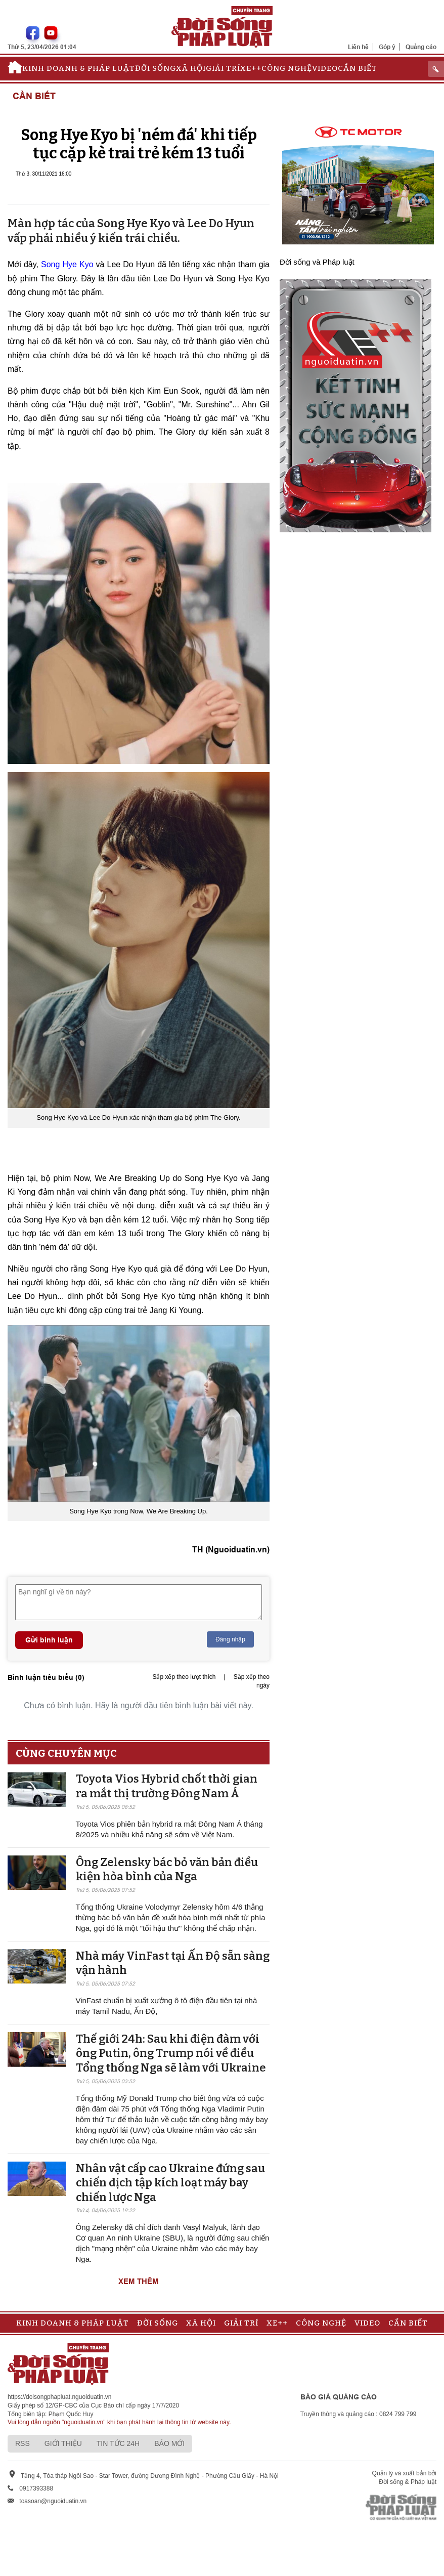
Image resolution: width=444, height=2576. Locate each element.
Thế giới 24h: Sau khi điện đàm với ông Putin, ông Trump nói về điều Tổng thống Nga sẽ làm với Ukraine (171, 2053)
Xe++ (250, 68)
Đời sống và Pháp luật (317, 262)
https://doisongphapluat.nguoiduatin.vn (60, 2396)
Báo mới (169, 2443)
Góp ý (387, 47)
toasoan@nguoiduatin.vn (52, 2501)
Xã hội (191, 68)
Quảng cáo (421, 47)
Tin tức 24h (118, 2443)
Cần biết (357, 68)
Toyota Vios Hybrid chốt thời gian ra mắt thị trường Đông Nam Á (166, 1786)
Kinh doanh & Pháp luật (78, 68)
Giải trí (223, 68)
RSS (22, 2443)
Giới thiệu (63, 2443)
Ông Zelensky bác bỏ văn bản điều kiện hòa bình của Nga (167, 1869)
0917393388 (36, 2488)
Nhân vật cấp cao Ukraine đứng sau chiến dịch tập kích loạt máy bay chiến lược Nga (170, 2183)
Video (325, 68)
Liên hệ (358, 47)
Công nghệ (286, 68)
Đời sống (155, 68)
